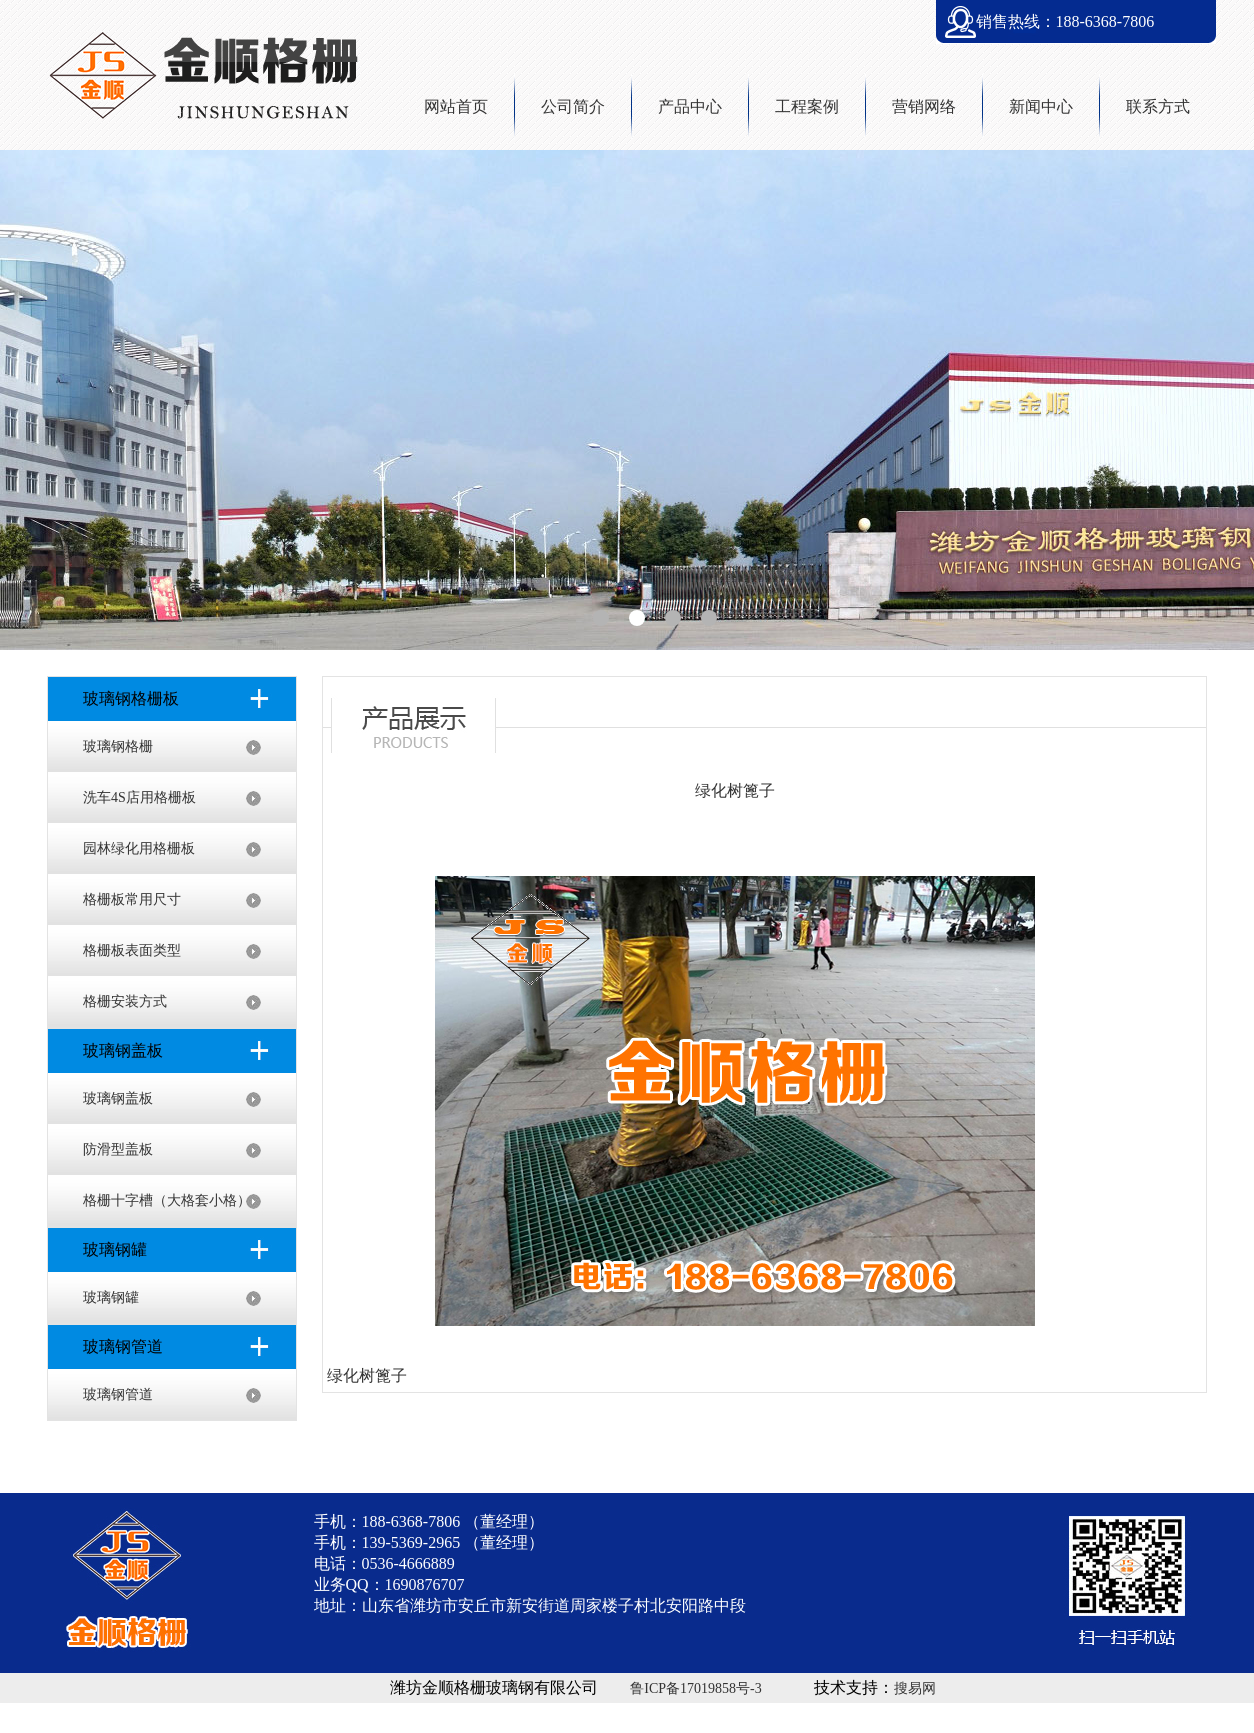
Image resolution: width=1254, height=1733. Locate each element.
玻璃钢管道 (118, 1394)
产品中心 (690, 106)
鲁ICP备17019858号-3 (695, 1688)
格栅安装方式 (125, 1001)
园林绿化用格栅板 (139, 848)
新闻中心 (1041, 106)
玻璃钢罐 (111, 1297)
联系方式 (1158, 106)
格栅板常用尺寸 (132, 899)
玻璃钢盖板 (118, 1098)
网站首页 (456, 106)
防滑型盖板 (118, 1149)
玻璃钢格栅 (118, 746)
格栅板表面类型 (132, 950)
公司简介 (573, 106)
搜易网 (915, 1688)
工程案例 (807, 106)
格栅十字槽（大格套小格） (167, 1200)
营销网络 (924, 106)
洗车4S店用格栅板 (139, 797)
